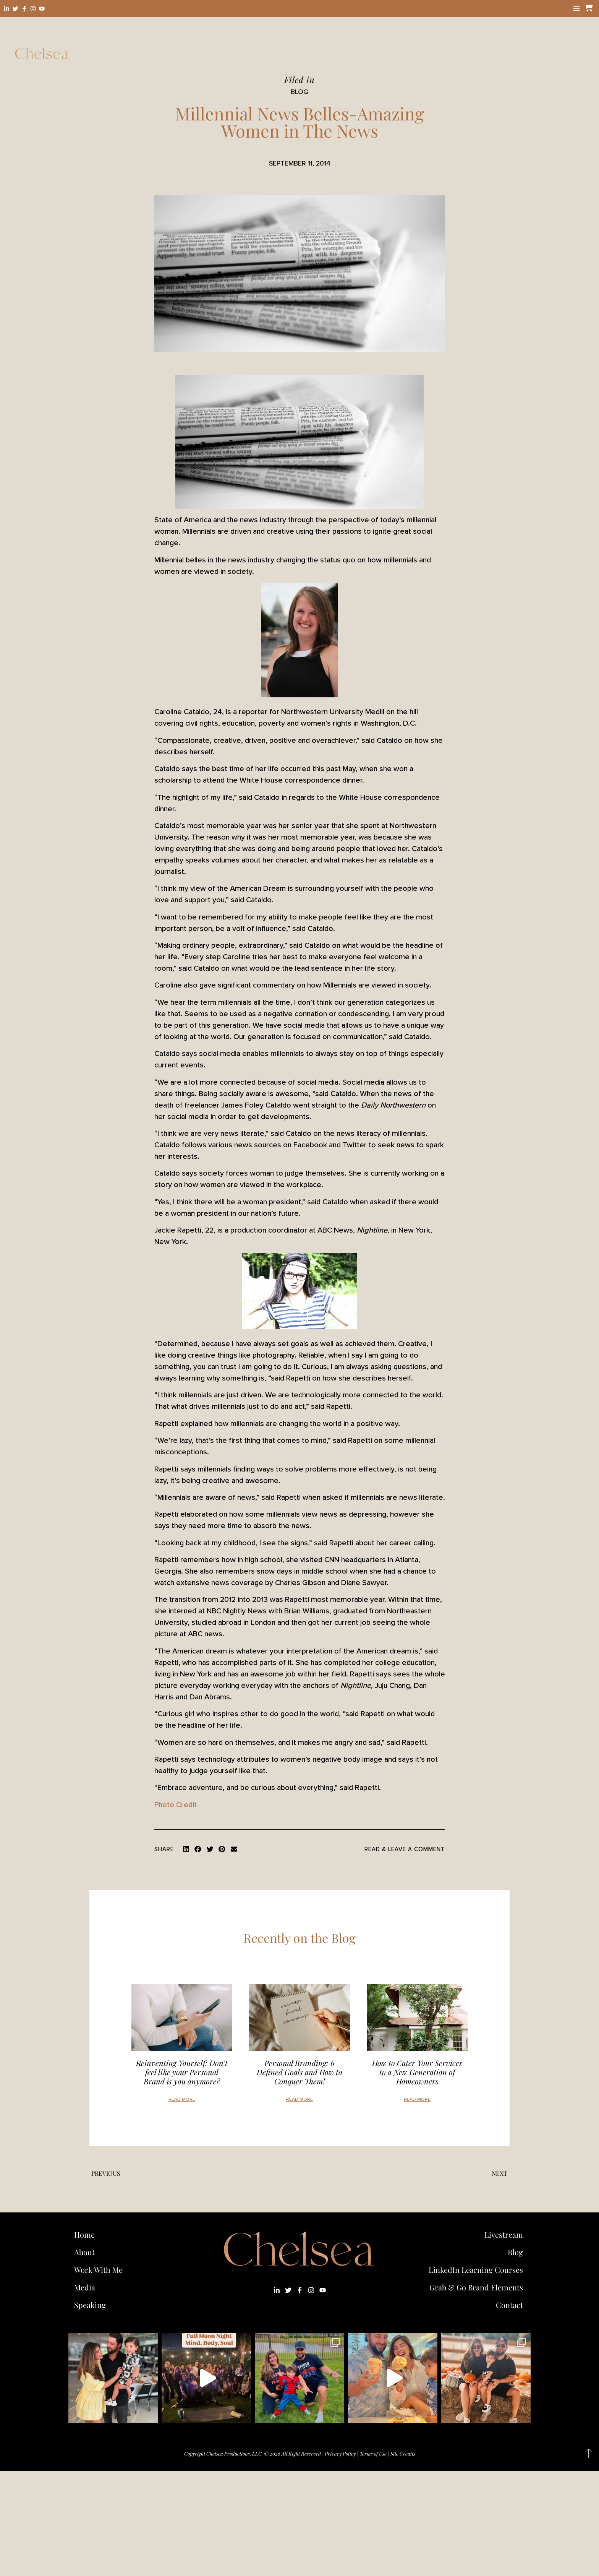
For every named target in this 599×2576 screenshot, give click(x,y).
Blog (515, 2252)
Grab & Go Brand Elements (476, 2287)
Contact (509, 2305)
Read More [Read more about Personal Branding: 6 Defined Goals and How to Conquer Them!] (299, 2099)
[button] (186, 1849)
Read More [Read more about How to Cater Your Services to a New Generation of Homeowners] (417, 2099)
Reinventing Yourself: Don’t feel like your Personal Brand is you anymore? (182, 2072)
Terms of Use (373, 2453)
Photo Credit (175, 1804)
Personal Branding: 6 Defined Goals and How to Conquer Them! (299, 2072)
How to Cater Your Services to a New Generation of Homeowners (417, 2072)
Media (84, 2287)
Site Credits (402, 2453)
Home (84, 2234)
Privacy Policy (340, 2453)
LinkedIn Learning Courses (476, 2269)
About (84, 2252)
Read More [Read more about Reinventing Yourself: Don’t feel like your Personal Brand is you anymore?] (181, 2099)
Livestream (503, 2234)
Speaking (90, 2305)
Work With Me (100, 2269)
